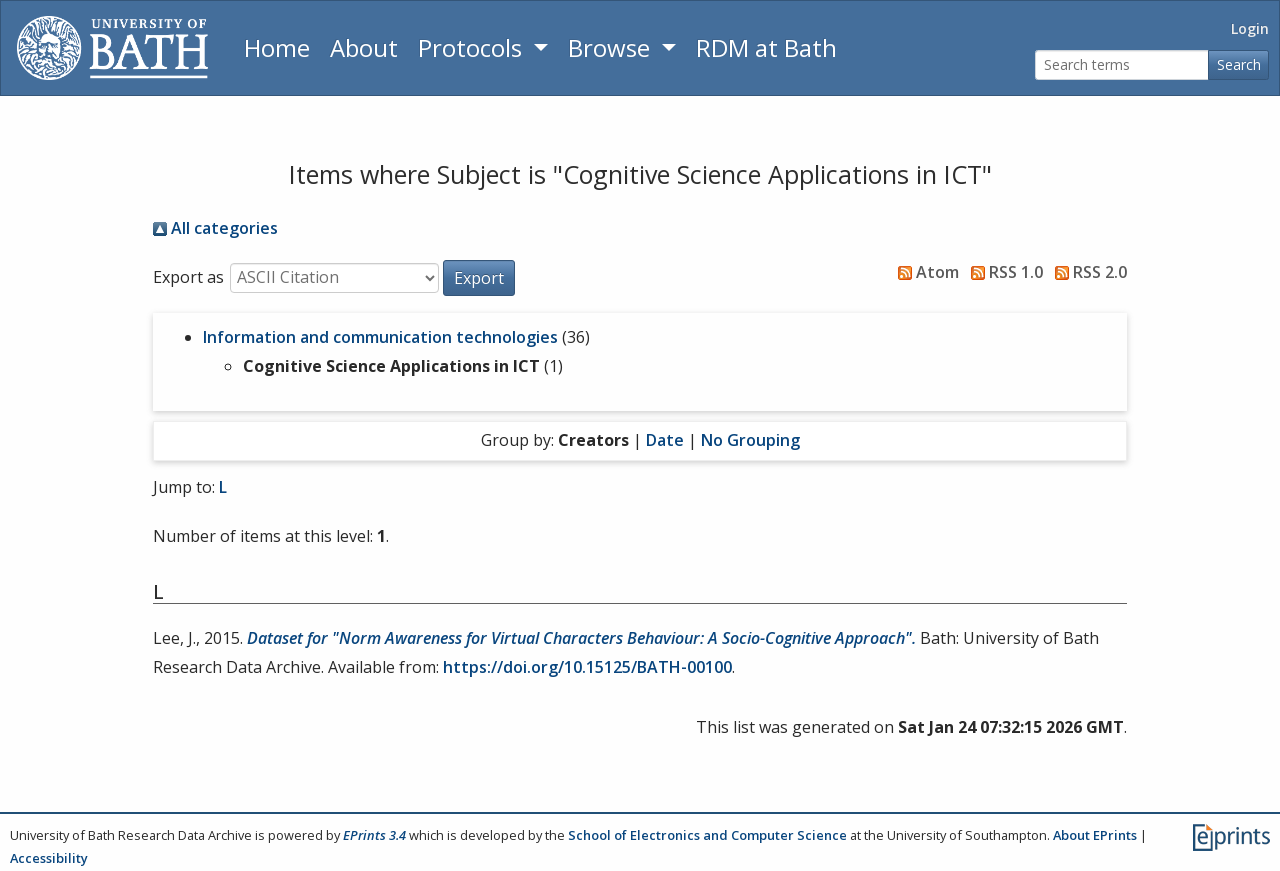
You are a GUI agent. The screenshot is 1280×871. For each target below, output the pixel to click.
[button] (479, 278)
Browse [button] (612, 47)
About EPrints (1095, 835)
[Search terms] (1122, 65)
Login (1250, 28)
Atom (924, 272)
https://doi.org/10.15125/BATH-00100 (587, 667)
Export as (188, 277)
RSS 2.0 (1087, 272)
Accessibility (49, 858)
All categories (215, 228)
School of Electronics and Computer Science (707, 835)
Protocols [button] (473, 47)
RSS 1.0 (1003, 272)
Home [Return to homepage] (277, 47)
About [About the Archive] (364, 47)
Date (665, 440)
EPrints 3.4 (374, 835)
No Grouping (750, 440)
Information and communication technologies (380, 337)
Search (1239, 64)
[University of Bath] (112, 48)
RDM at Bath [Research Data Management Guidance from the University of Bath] (766, 47)
